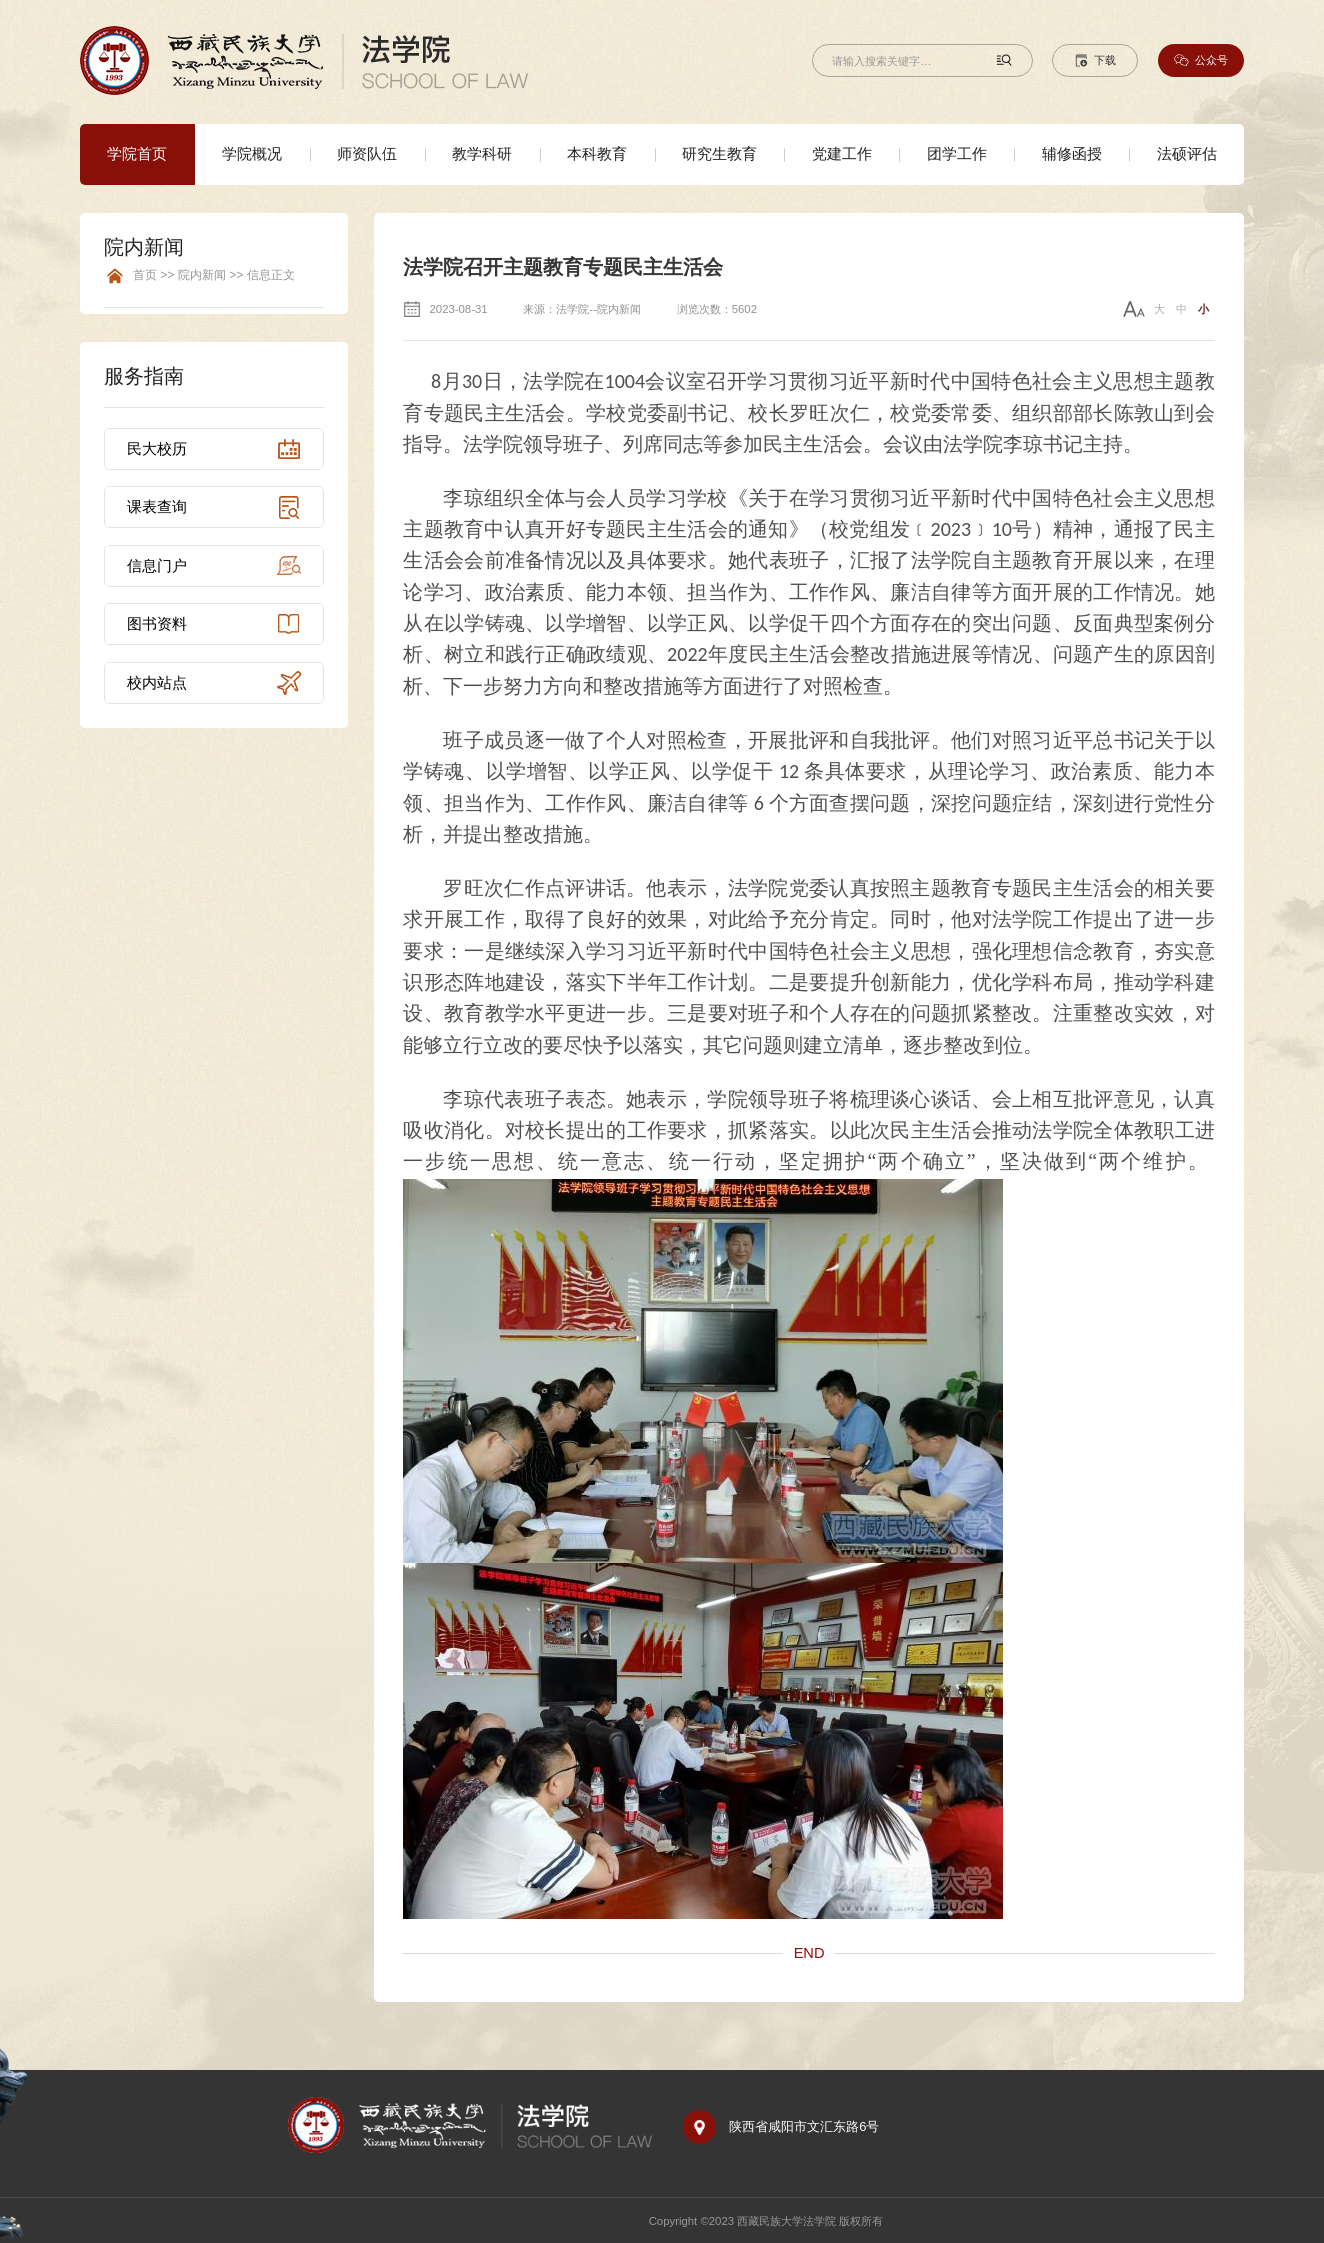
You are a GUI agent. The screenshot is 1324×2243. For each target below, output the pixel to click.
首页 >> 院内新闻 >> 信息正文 (214, 275)
